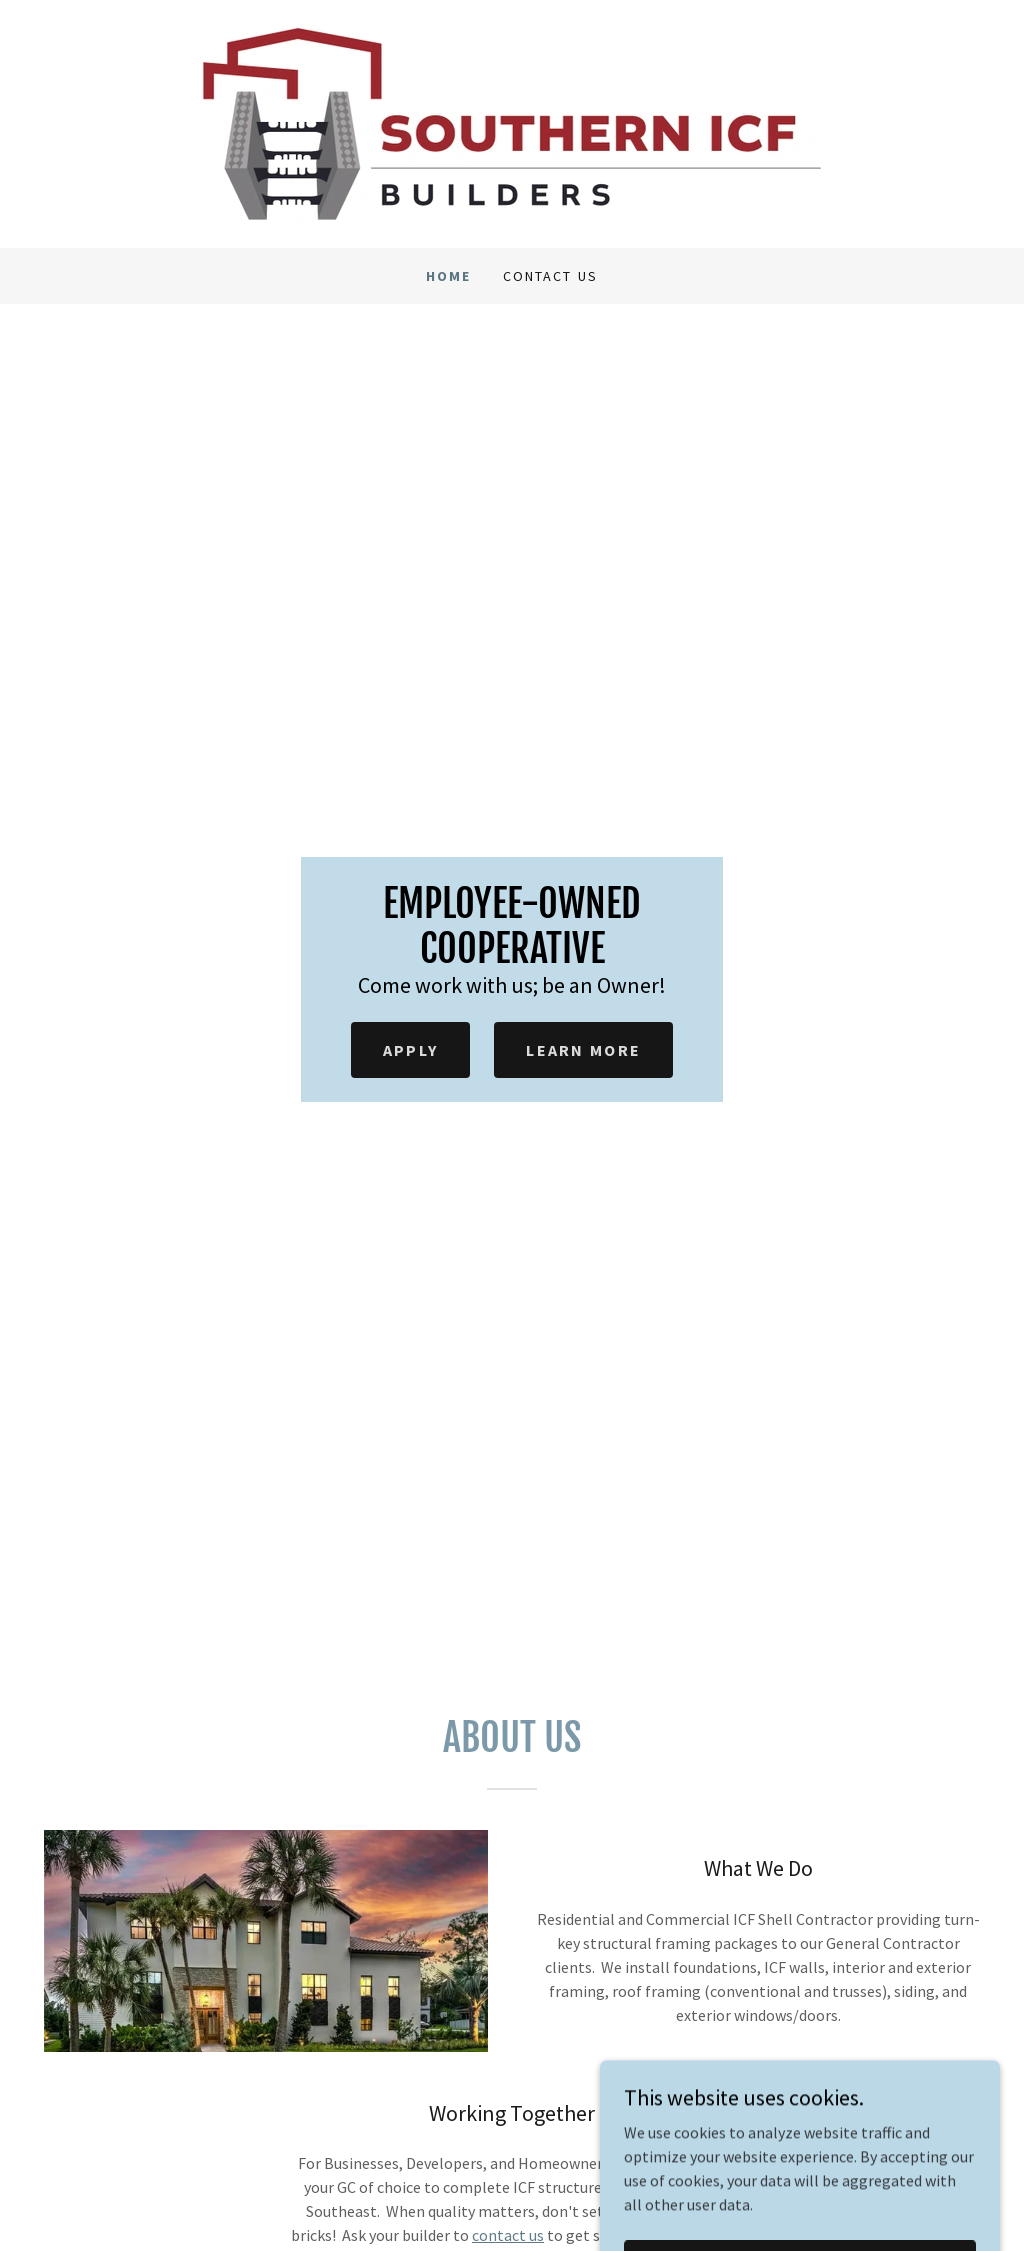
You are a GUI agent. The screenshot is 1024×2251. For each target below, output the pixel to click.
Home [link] (448, 276)
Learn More (583, 1050)
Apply (410, 1050)
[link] (512, 122)
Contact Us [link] (550, 276)
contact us (508, 2235)
